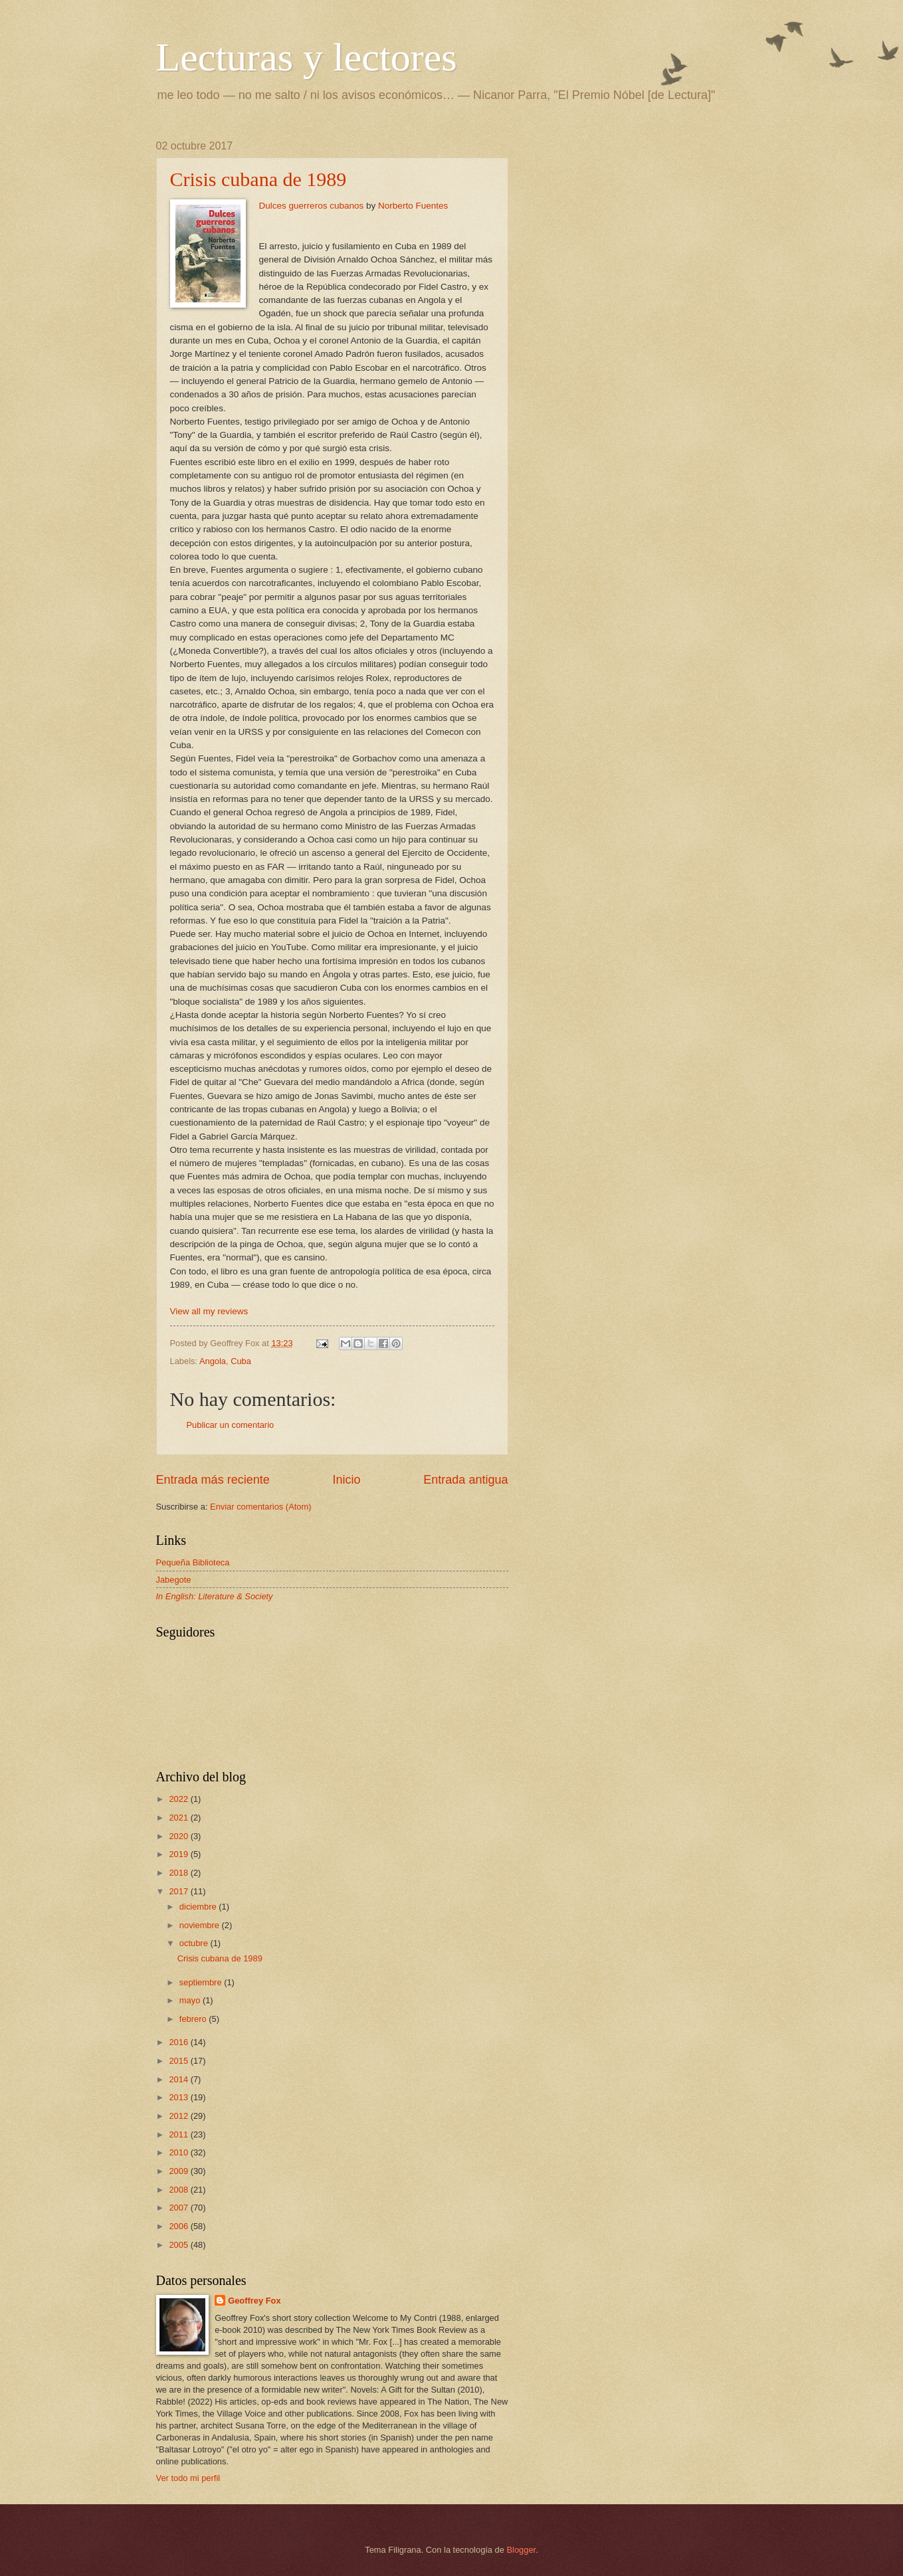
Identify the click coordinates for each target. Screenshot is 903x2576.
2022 (179, 1799)
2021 (179, 1818)
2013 (179, 2097)
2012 (179, 2116)
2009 (179, 2171)
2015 (179, 2061)
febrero (194, 2019)
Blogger (521, 2550)
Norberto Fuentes (413, 206)
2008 (179, 2190)
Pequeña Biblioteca (193, 1562)
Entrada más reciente (213, 1479)
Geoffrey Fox (254, 2301)
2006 (179, 2226)
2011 (179, 2134)
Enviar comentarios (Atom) (260, 1507)
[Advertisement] (634, 223)
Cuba (241, 1361)
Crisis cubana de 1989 (258, 179)
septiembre (201, 1982)
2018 (179, 1873)
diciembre (199, 1907)
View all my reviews (209, 1311)
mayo (191, 2000)
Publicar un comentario (230, 1425)
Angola (212, 1361)
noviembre (200, 1925)
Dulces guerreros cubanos (311, 206)
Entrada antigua (465, 1479)
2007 (179, 2208)
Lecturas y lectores (306, 57)
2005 (179, 2245)
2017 (179, 1891)
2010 (179, 2152)
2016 (179, 2042)
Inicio (346, 1479)
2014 (179, 2079)
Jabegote (173, 1580)
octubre (195, 1943)
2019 (179, 1854)
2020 (179, 1836)
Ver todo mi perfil (188, 2478)
